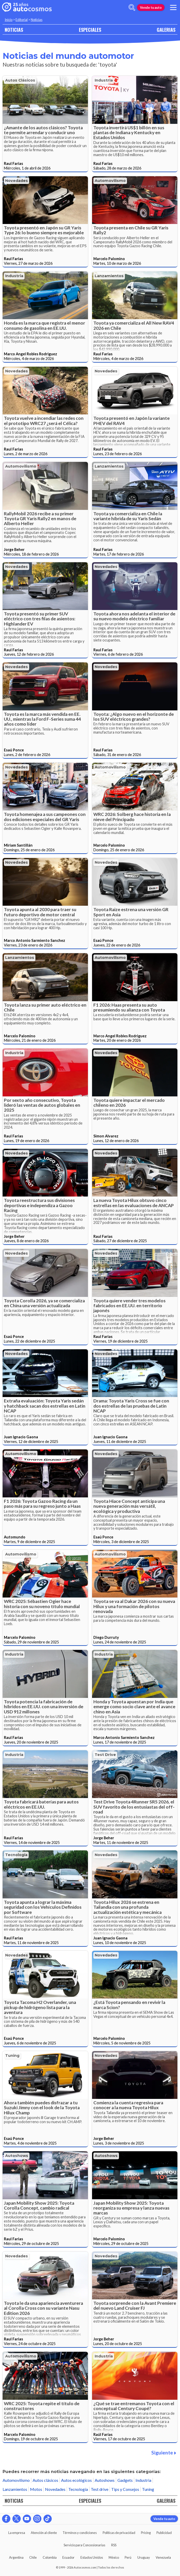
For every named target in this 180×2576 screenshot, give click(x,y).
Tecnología (16, 1854)
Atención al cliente (44, 2533)
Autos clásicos (20, 80)
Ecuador (68, 2557)
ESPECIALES (90, 29)
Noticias (36, 20)
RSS (113, 2545)
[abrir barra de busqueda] (132, 7)
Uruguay (143, 2557)
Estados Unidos (91, 2557)
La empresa (16, 2533)
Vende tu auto (151, 7)
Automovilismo (110, 180)
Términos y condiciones (80, 2533)
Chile (33, 2557)
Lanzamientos (109, 276)
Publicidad (164, 2533)
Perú (128, 2557)
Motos (36, 2489)
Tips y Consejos (125, 2489)
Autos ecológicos (76, 2480)
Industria (104, 80)
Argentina (16, 2557)
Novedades (16, 180)
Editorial (22, 20)
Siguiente (163, 2452)
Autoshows (16, 2155)
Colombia (50, 2557)
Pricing (146, 2533)
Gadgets (125, 2480)
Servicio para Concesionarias (84, 2545)
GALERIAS (166, 29)
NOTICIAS (14, 29)
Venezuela (163, 2557)
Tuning (12, 2055)
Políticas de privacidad (119, 2533)
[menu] (173, 7)
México (114, 2557)
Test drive (105, 1754)
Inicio (8, 20)
